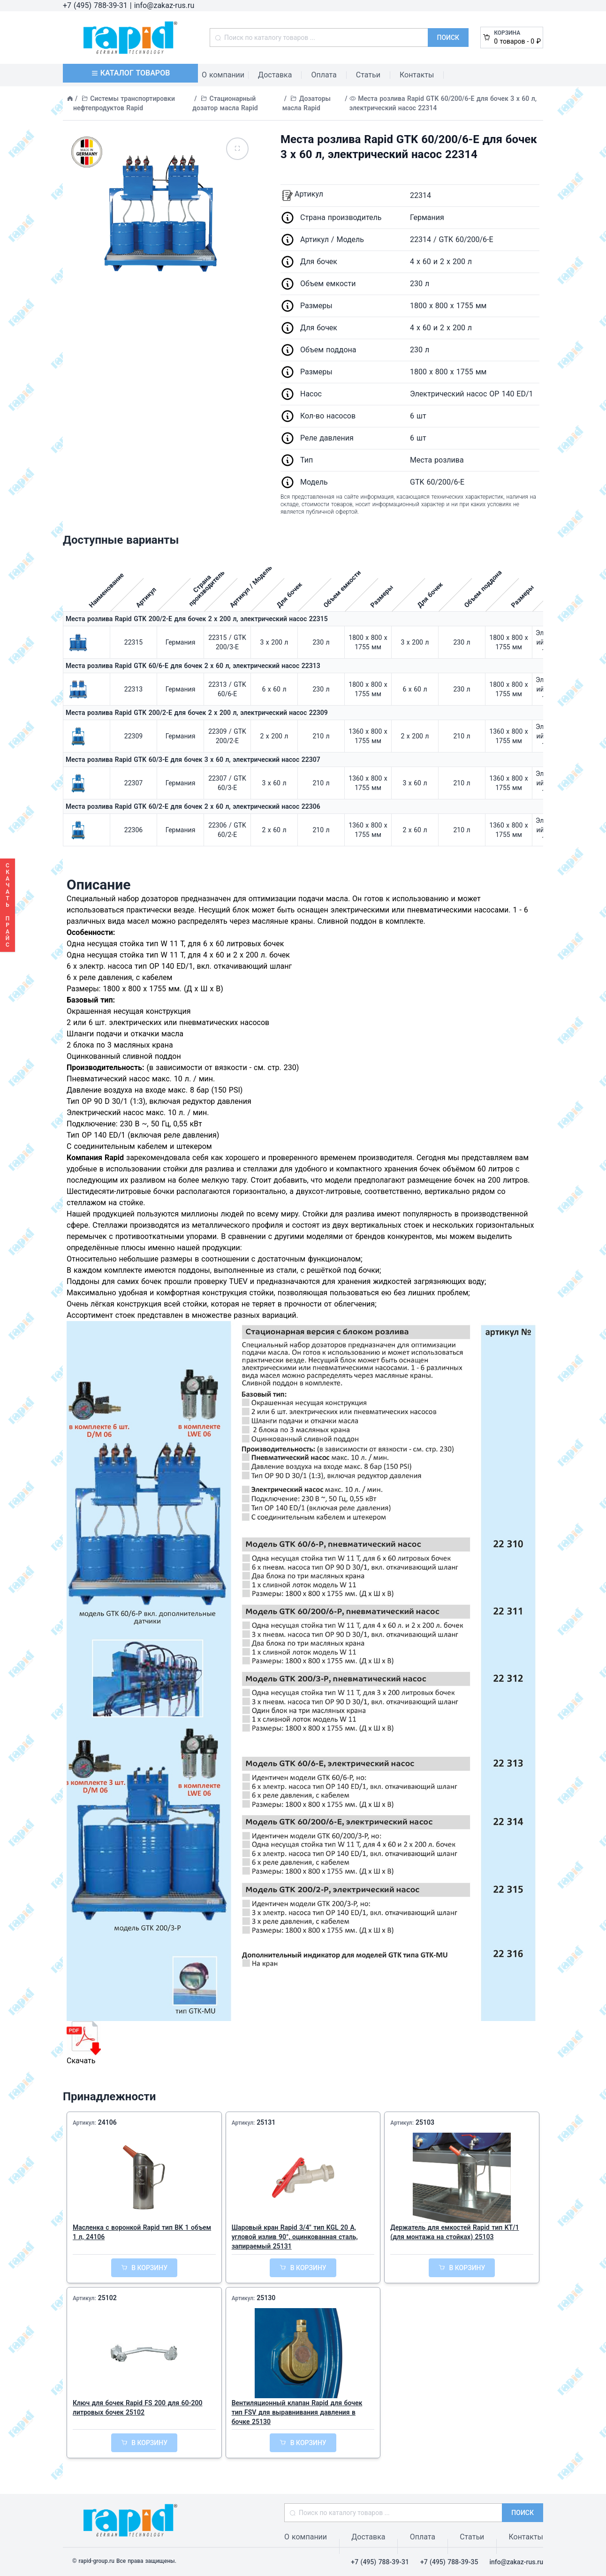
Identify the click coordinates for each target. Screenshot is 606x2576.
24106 (107, 2122)
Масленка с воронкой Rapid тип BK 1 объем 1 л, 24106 (142, 2232)
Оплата (323, 74)
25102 (107, 2298)
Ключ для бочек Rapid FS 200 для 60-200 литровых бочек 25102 (138, 2407)
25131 (266, 2122)
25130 (266, 2298)
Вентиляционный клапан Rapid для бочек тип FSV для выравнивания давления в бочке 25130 (297, 2412)
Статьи (368, 74)
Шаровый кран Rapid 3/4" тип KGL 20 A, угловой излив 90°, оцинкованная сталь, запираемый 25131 (295, 2237)
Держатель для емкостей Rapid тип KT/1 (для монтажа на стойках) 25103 (454, 2232)
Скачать (84, 2043)
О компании (223, 74)
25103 (425, 2122)
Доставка (275, 74)
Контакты (417, 74)
